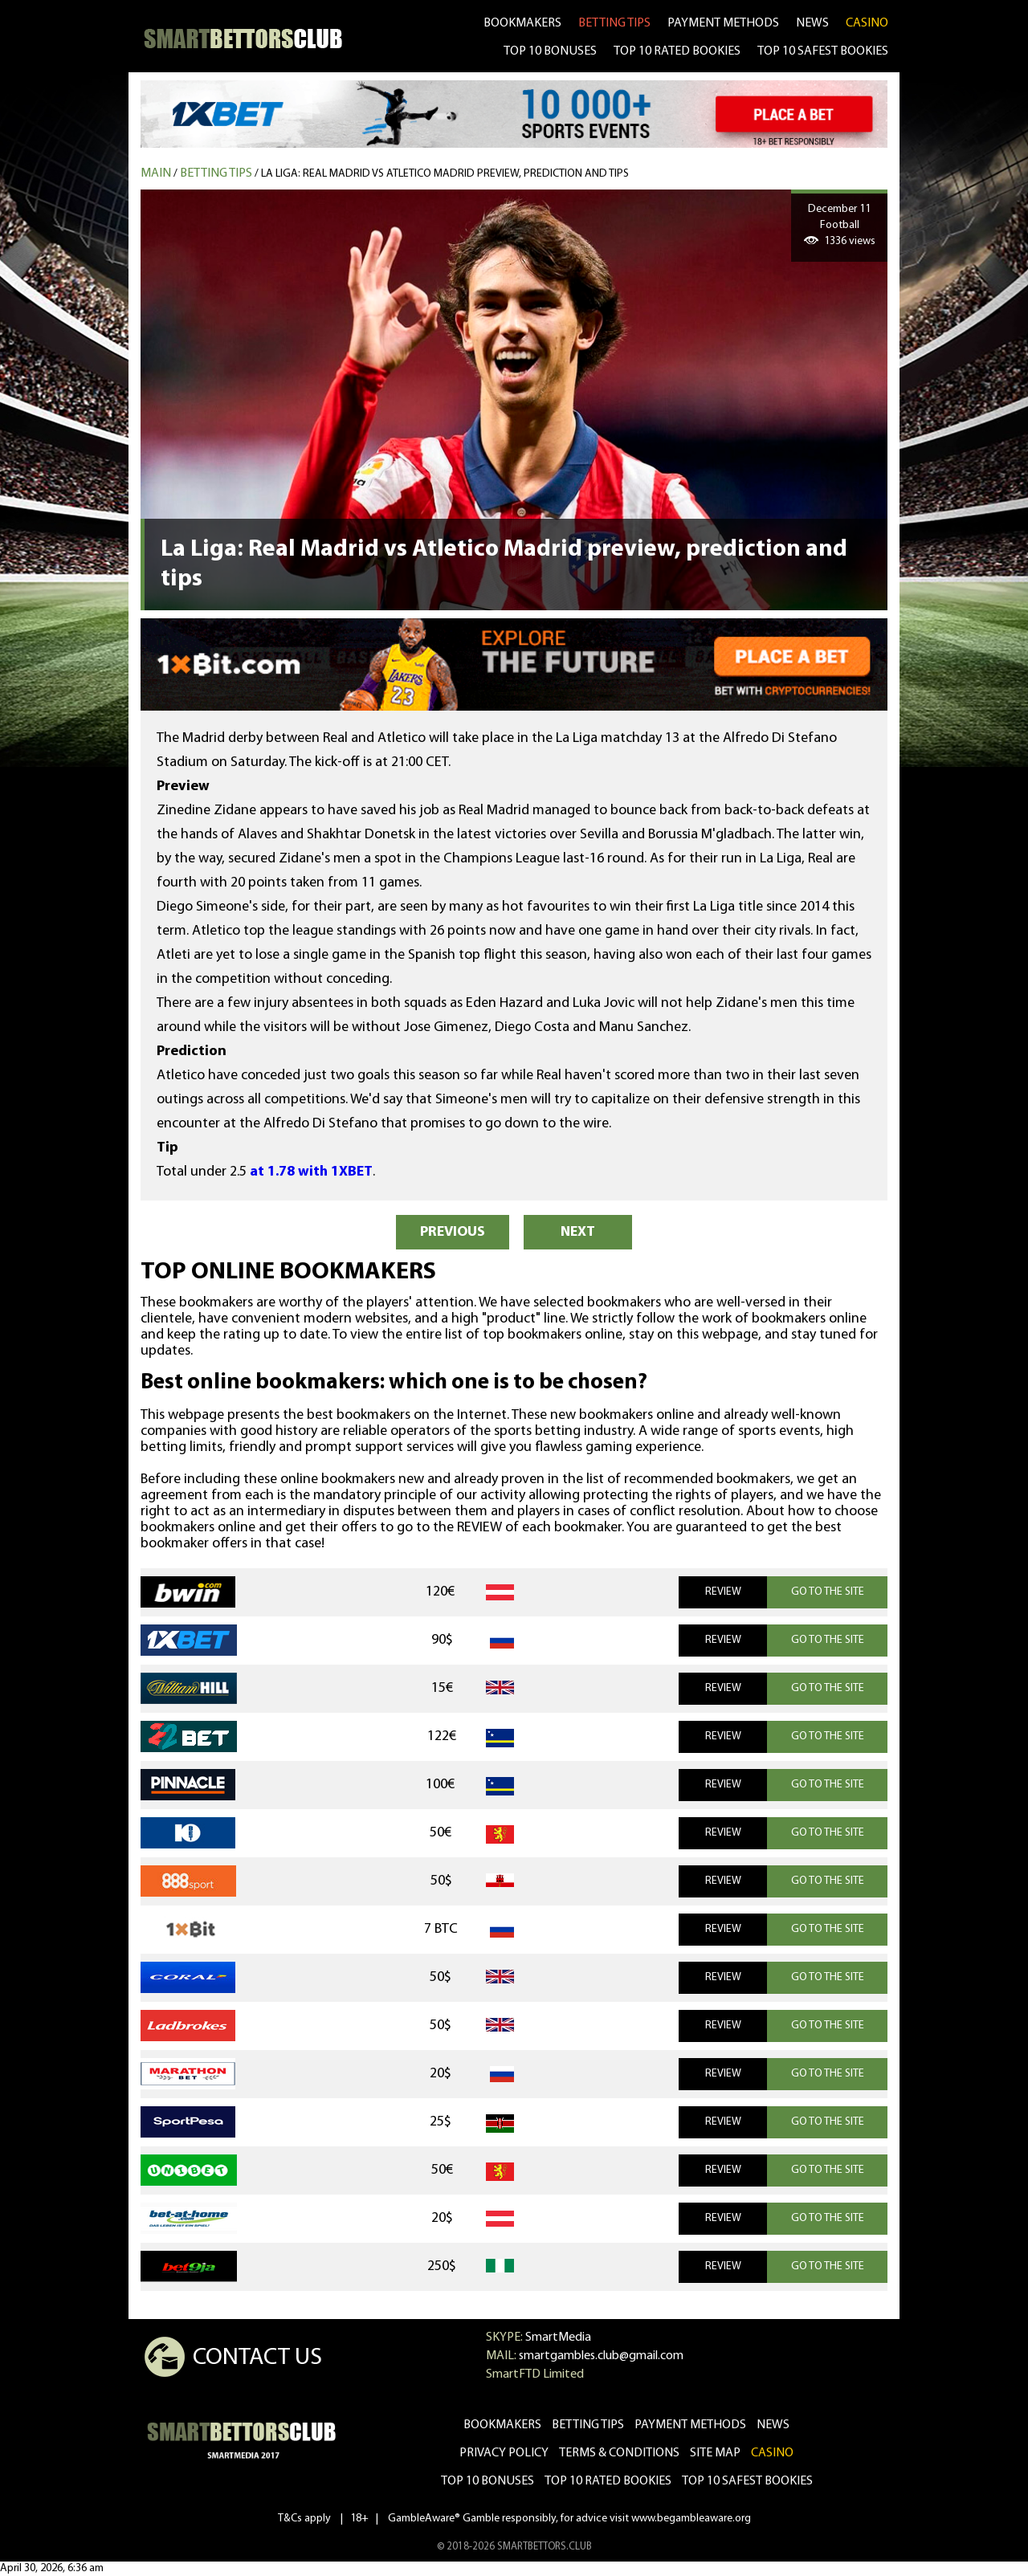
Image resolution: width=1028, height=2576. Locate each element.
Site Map (715, 2453)
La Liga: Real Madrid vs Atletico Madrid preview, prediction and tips (445, 174)
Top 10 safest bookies (747, 2481)
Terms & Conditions (619, 2453)
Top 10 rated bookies (608, 2481)
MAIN (156, 173)
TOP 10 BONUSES (550, 51)
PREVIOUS (452, 1232)
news (812, 23)
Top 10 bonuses (487, 2481)
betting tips (614, 23)
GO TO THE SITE (827, 1592)
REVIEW (723, 1592)
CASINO (867, 23)
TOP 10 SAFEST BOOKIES (822, 51)
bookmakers (522, 23)
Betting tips (216, 173)
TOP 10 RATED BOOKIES (677, 51)
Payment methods (723, 23)
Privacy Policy (504, 2453)
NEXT (578, 1232)
